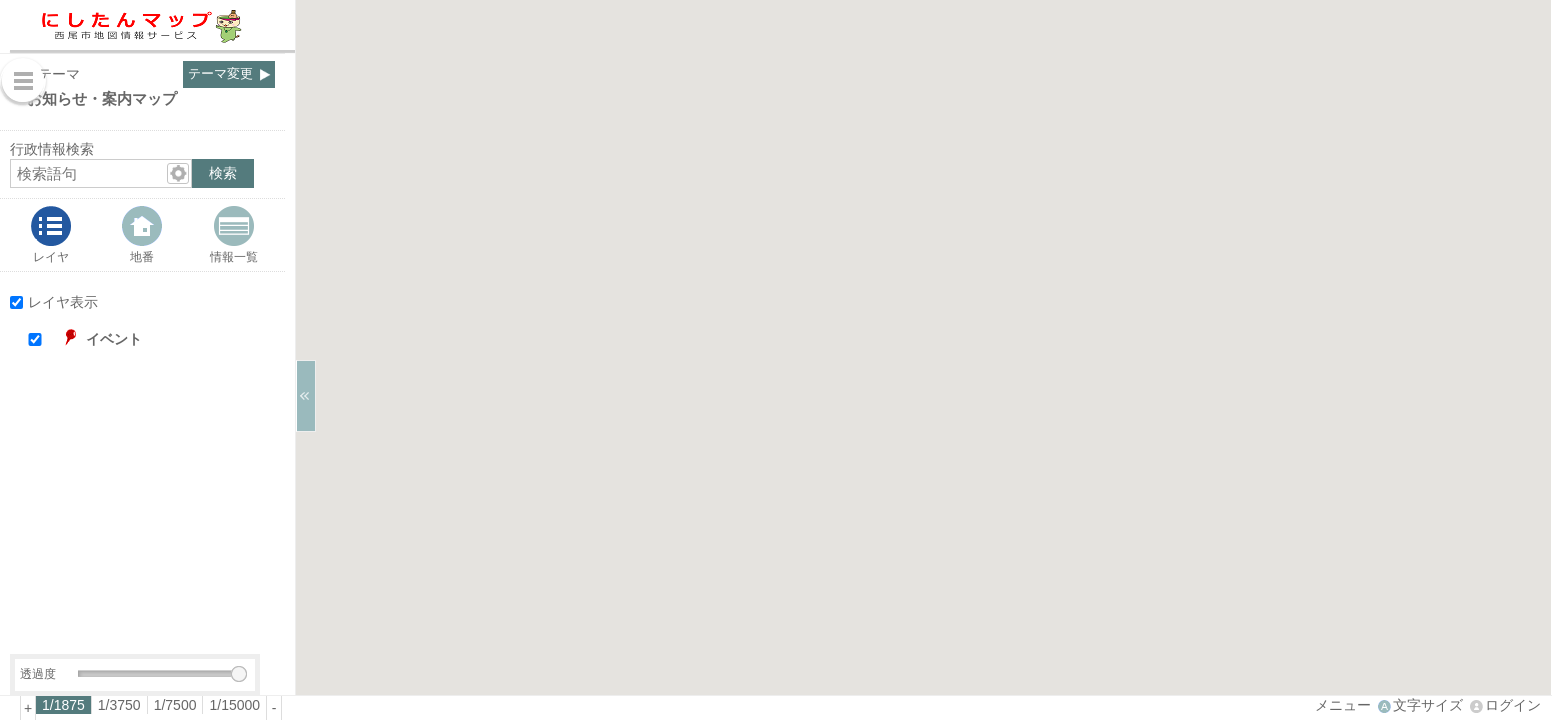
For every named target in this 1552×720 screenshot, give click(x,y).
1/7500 (175, 705)
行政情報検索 (52, 149)
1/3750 (119, 705)
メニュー (1343, 705)
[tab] (51, 235)
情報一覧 (234, 256)
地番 (142, 256)
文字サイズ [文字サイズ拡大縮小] (1428, 705)
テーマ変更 (220, 74)
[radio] (64, 705)
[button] (161, 339)
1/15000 (234, 705)
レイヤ (51, 256)
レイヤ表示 (63, 302)
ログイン (1513, 705)
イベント (114, 339)
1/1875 (63, 705)
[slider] (239, 674)
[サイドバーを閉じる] (306, 396)
